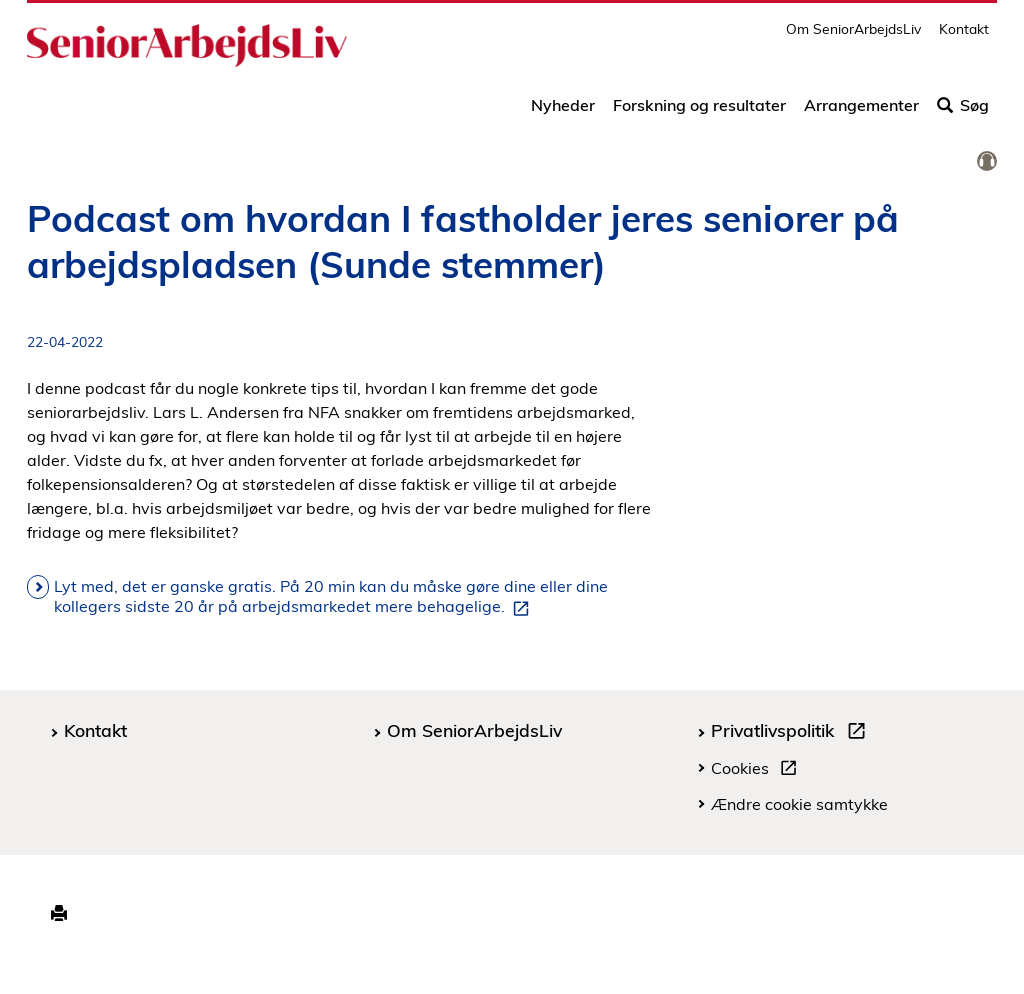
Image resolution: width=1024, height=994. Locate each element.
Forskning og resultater (699, 112)
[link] (987, 162)
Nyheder (563, 112)
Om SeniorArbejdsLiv (853, 35)
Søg (963, 112)
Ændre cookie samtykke (799, 804)
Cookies (758, 771)
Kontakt (964, 35)
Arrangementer (861, 112)
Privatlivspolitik (792, 733)
